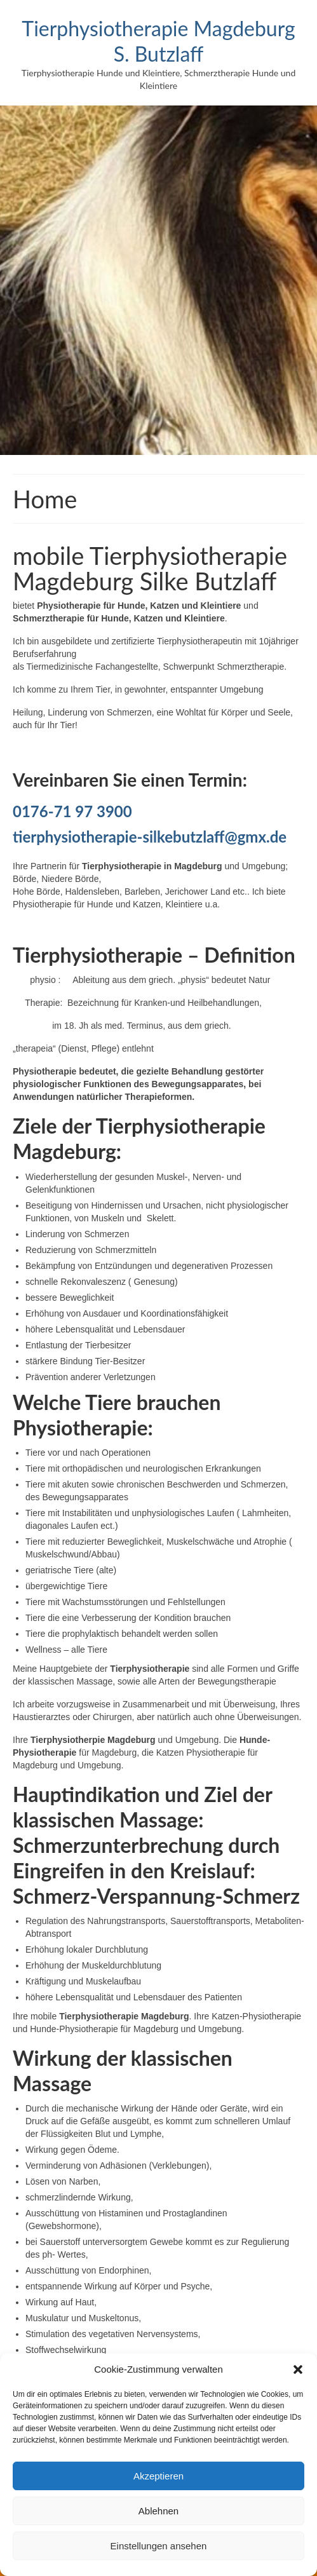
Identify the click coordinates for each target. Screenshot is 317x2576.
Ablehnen (158, 2510)
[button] (298, 2369)
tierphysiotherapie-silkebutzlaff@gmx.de (150, 836)
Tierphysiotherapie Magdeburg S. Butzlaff (158, 41)
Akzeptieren (158, 2476)
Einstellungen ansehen (159, 2545)
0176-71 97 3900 (72, 811)
